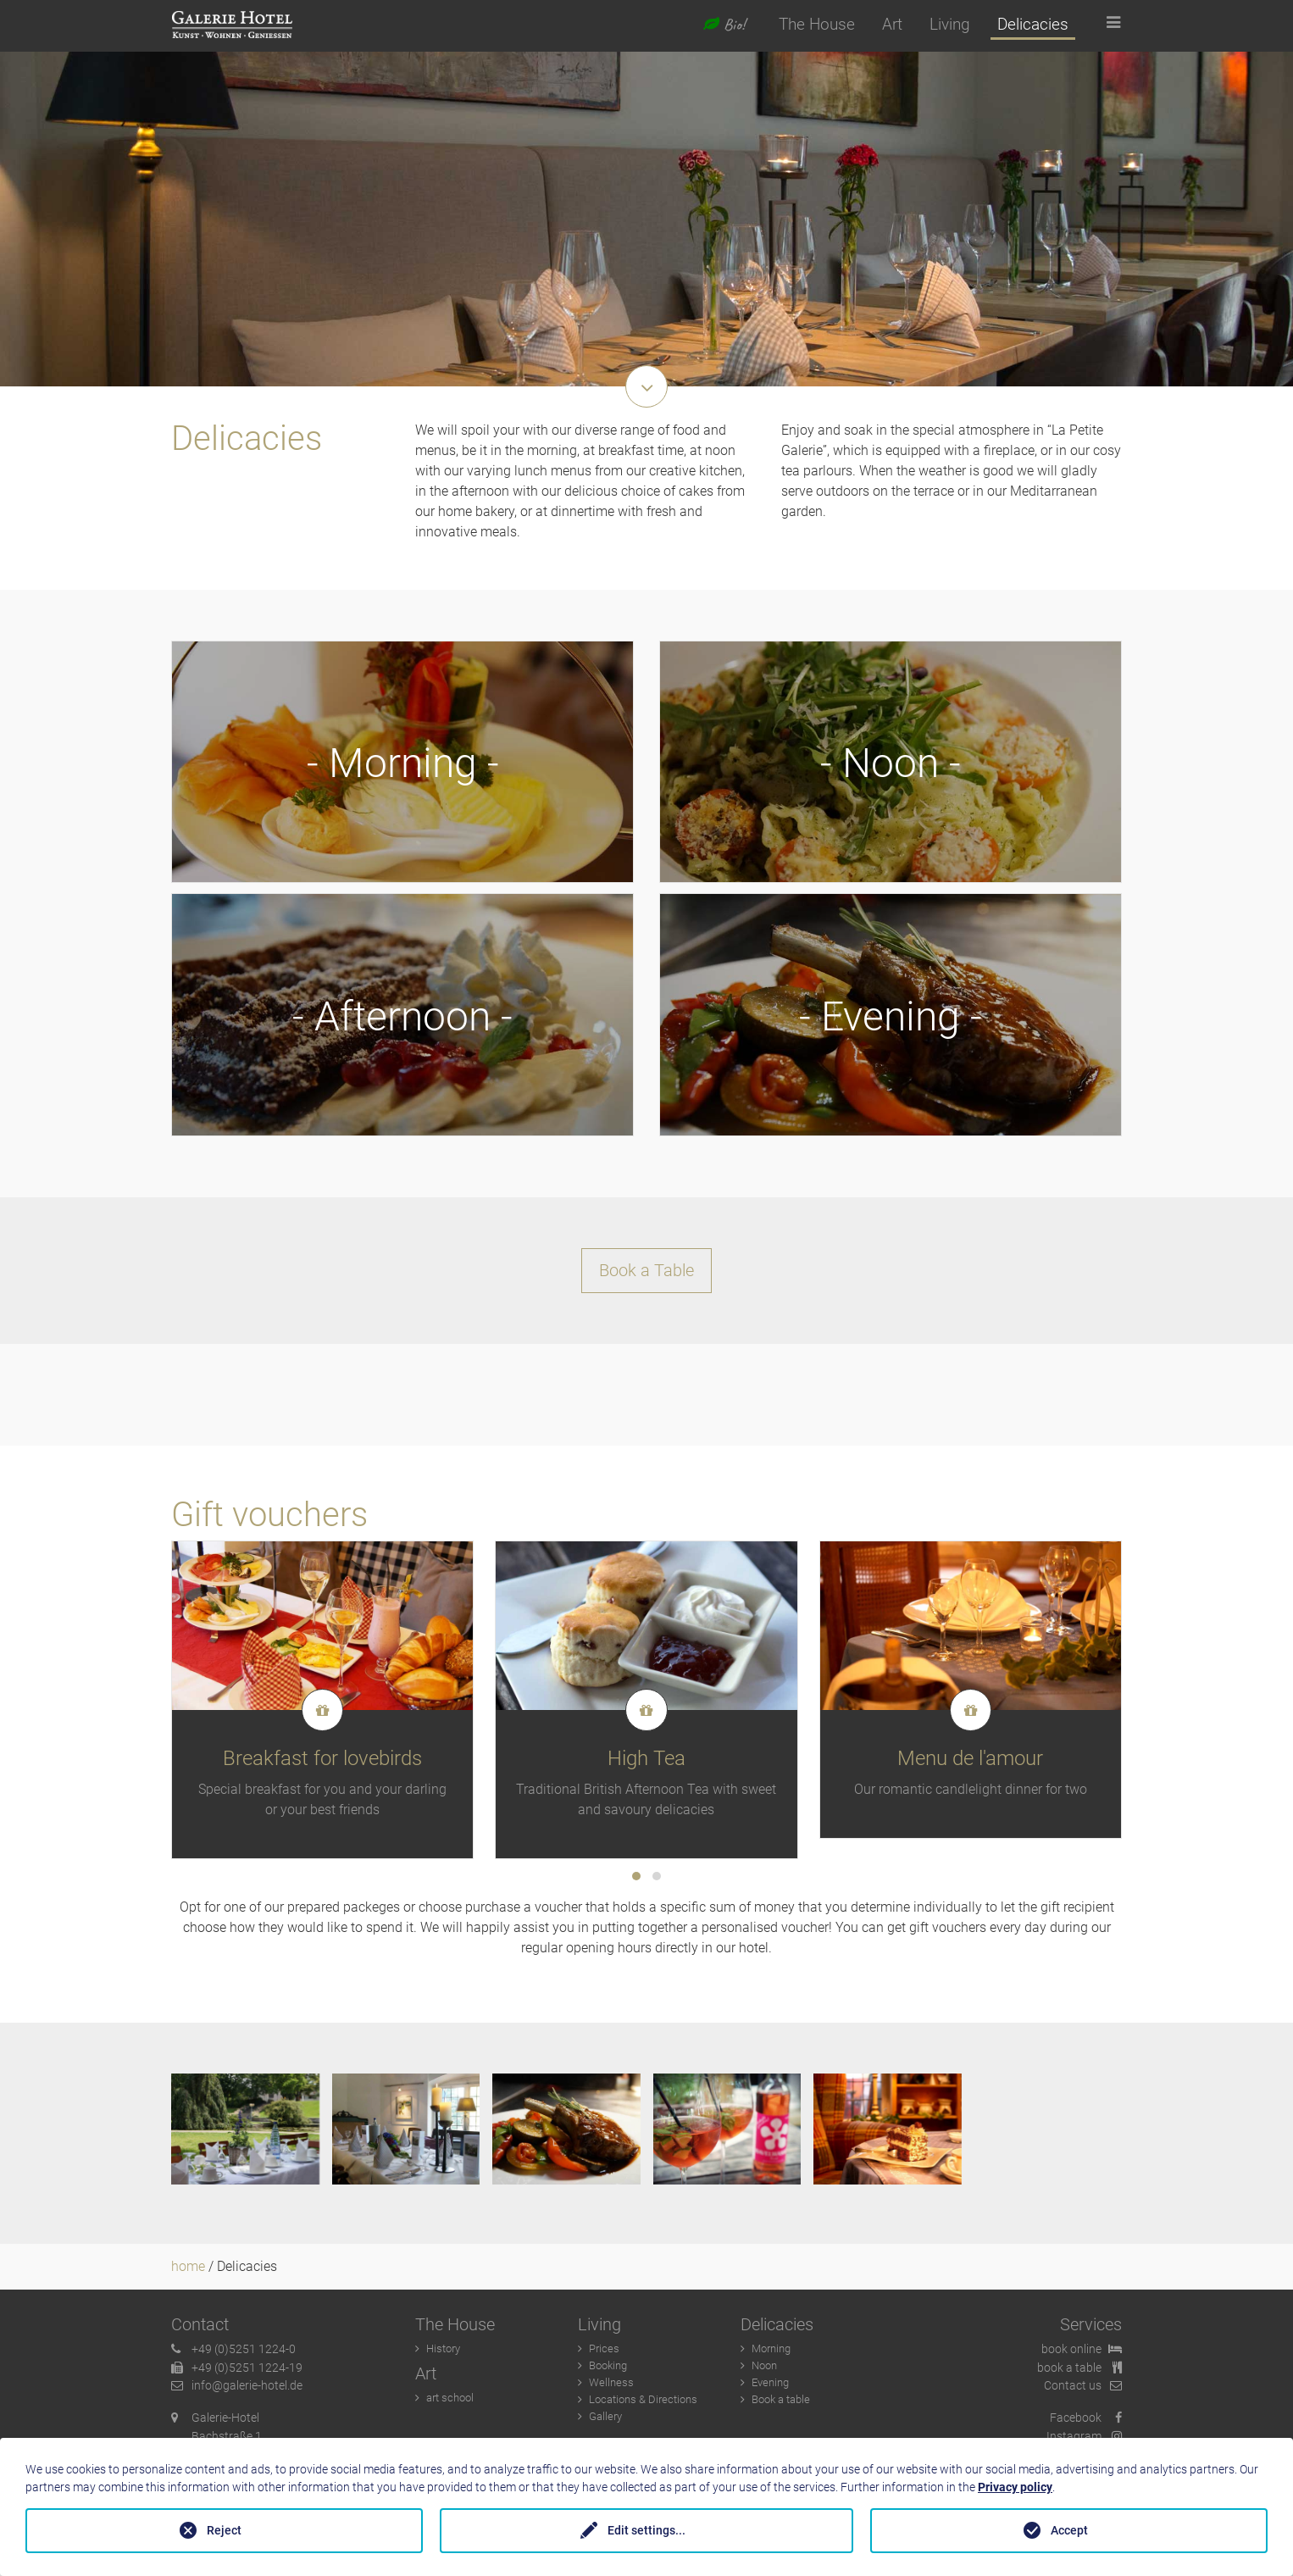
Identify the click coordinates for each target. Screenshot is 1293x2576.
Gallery (605, 2422)
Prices (604, 2354)
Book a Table (646, 1276)
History (443, 2354)
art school (450, 2403)
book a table (1079, 2373)
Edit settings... (646, 2530)
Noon (764, 2371)
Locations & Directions (643, 2405)
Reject (224, 2530)
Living (950, 24)
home (188, 2272)
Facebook (1086, 2424)
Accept (1069, 2530)
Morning (771, 2354)
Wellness (611, 2388)
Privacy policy (1015, 2487)
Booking (608, 2371)
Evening (770, 2388)
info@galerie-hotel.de (236, 2391)
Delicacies (1032, 24)
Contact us (1083, 2391)
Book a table (781, 2405)
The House (817, 24)
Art (892, 24)
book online (1081, 2355)
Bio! (724, 24)
